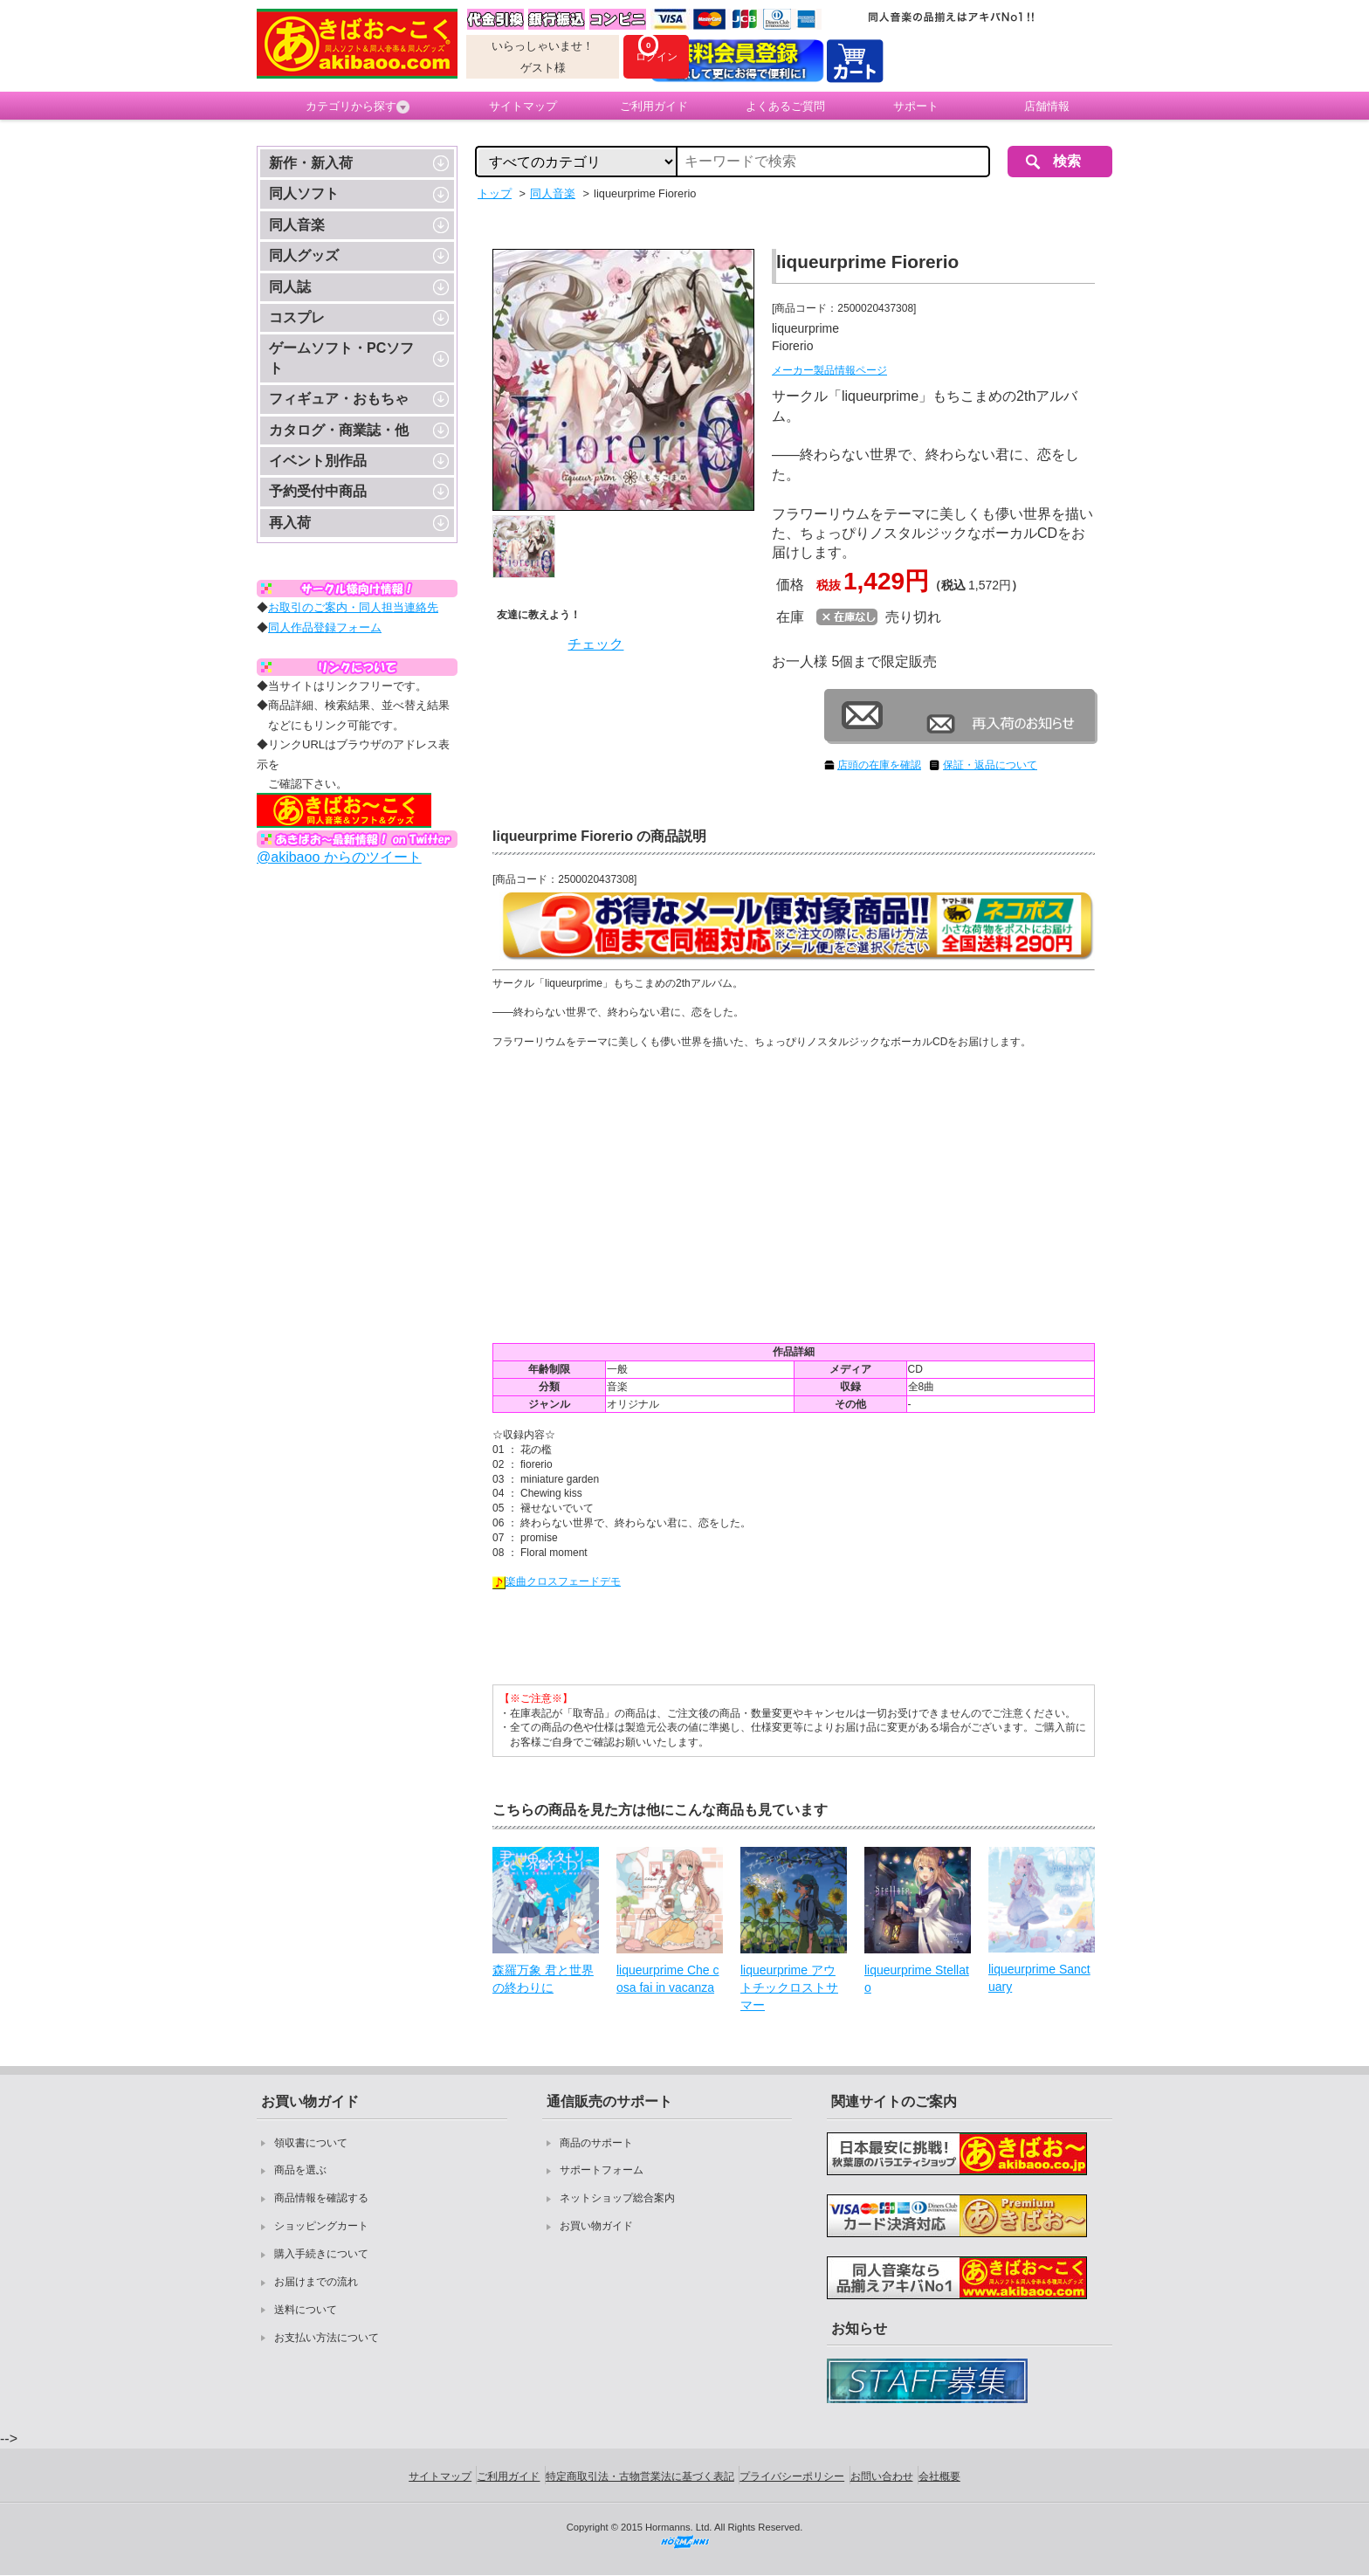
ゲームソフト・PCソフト (341, 358)
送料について (305, 2310)
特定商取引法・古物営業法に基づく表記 (640, 2476)
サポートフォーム (601, 2170)
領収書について (310, 2143)
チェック (595, 644)
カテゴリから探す (357, 107)
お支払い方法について (326, 2337)
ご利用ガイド (654, 106)
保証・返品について (990, 765)
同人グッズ (304, 255)
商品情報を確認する (321, 2198)
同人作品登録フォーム (325, 627)
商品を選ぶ (300, 2170)
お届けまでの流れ (316, 2282)
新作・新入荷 (311, 162)
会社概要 (939, 2476)
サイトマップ (523, 106)
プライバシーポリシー (792, 2476)
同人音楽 (297, 224)
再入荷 (290, 522)
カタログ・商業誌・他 (339, 430)
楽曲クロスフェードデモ (556, 1581)
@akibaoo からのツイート (339, 857)
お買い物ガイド (596, 2226)
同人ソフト (304, 193)
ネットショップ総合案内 (617, 2198)
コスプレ (297, 317)
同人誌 (290, 286)
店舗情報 (1047, 106)
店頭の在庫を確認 (879, 765)
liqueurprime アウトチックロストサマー (789, 1987)
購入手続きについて (321, 2254)
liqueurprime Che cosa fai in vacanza (667, 1978)
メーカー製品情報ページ (829, 370)
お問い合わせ (881, 2476)
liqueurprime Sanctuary (1039, 1978)
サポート (916, 106)
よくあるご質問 (785, 106)
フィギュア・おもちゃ (339, 398)
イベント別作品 (318, 460)
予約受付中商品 (318, 491)
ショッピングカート (321, 2226)
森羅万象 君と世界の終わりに (543, 1978)
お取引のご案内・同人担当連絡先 (353, 607)
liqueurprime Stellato (916, 1978)
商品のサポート (596, 2143)
